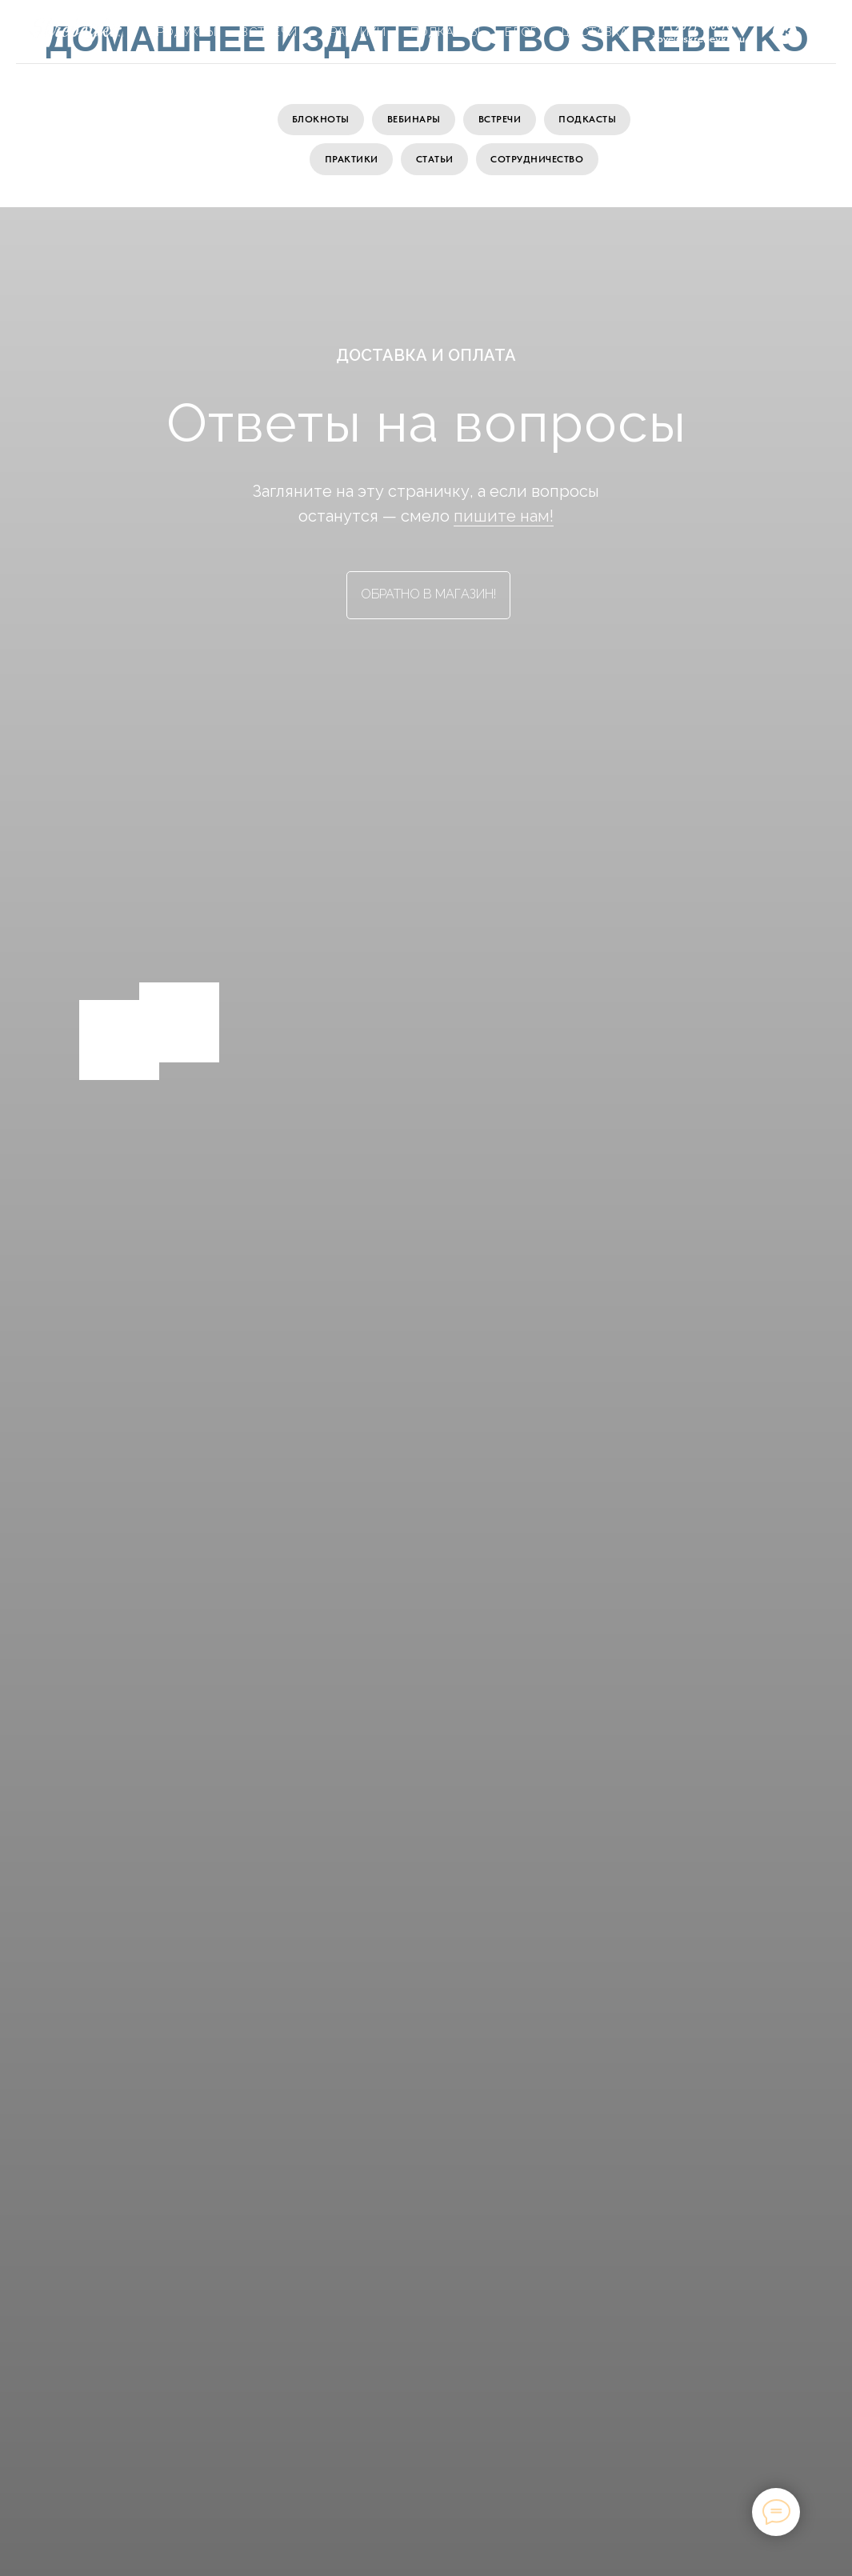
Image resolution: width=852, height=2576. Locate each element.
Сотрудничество (538, 160)
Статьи (435, 160)
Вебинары (413, 120)
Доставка (595, 32)
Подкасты (589, 120)
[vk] (785, 32)
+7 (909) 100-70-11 (699, 25)
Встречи (500, 120)
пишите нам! (504, 517)
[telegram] (820, 32)
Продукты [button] (182, 32)
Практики (351, 160)
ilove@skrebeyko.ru (698, 38)
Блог (521, 32)
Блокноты (319, 120)
